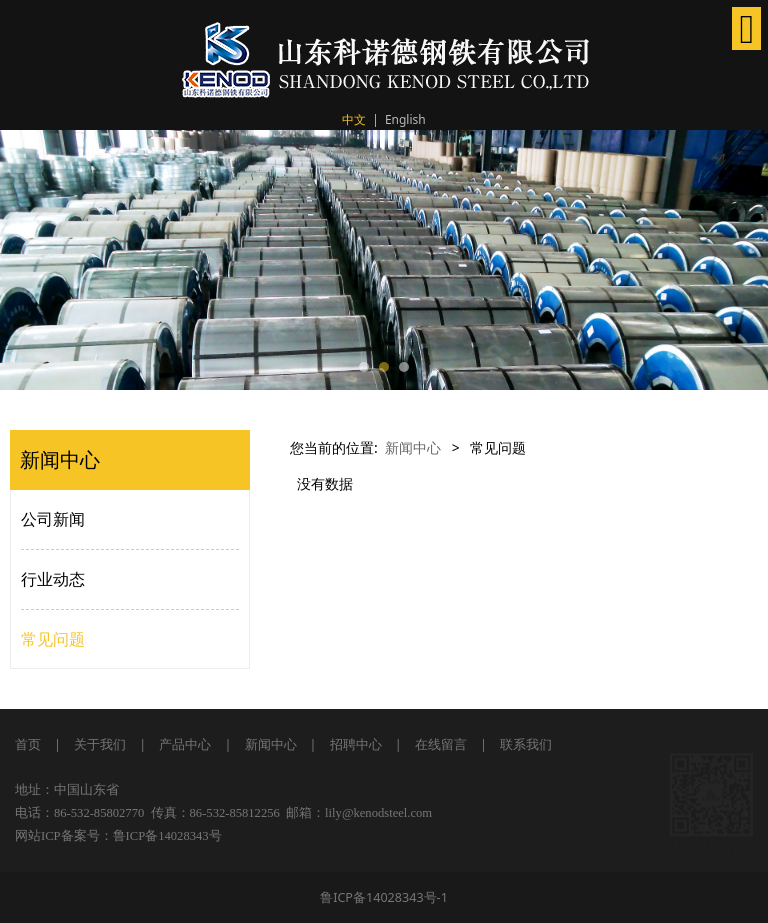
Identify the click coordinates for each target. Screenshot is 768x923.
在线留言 (441, 744)
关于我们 (98, 744)
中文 (354, 119)
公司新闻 (53, 519)
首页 (28, 744)
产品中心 (185, 744)
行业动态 (53, 579)
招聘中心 (356, 744)
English (405, 119)
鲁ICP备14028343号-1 (384, 897)
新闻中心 (413, 447)
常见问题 (53, 639)
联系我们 (526, 744)
